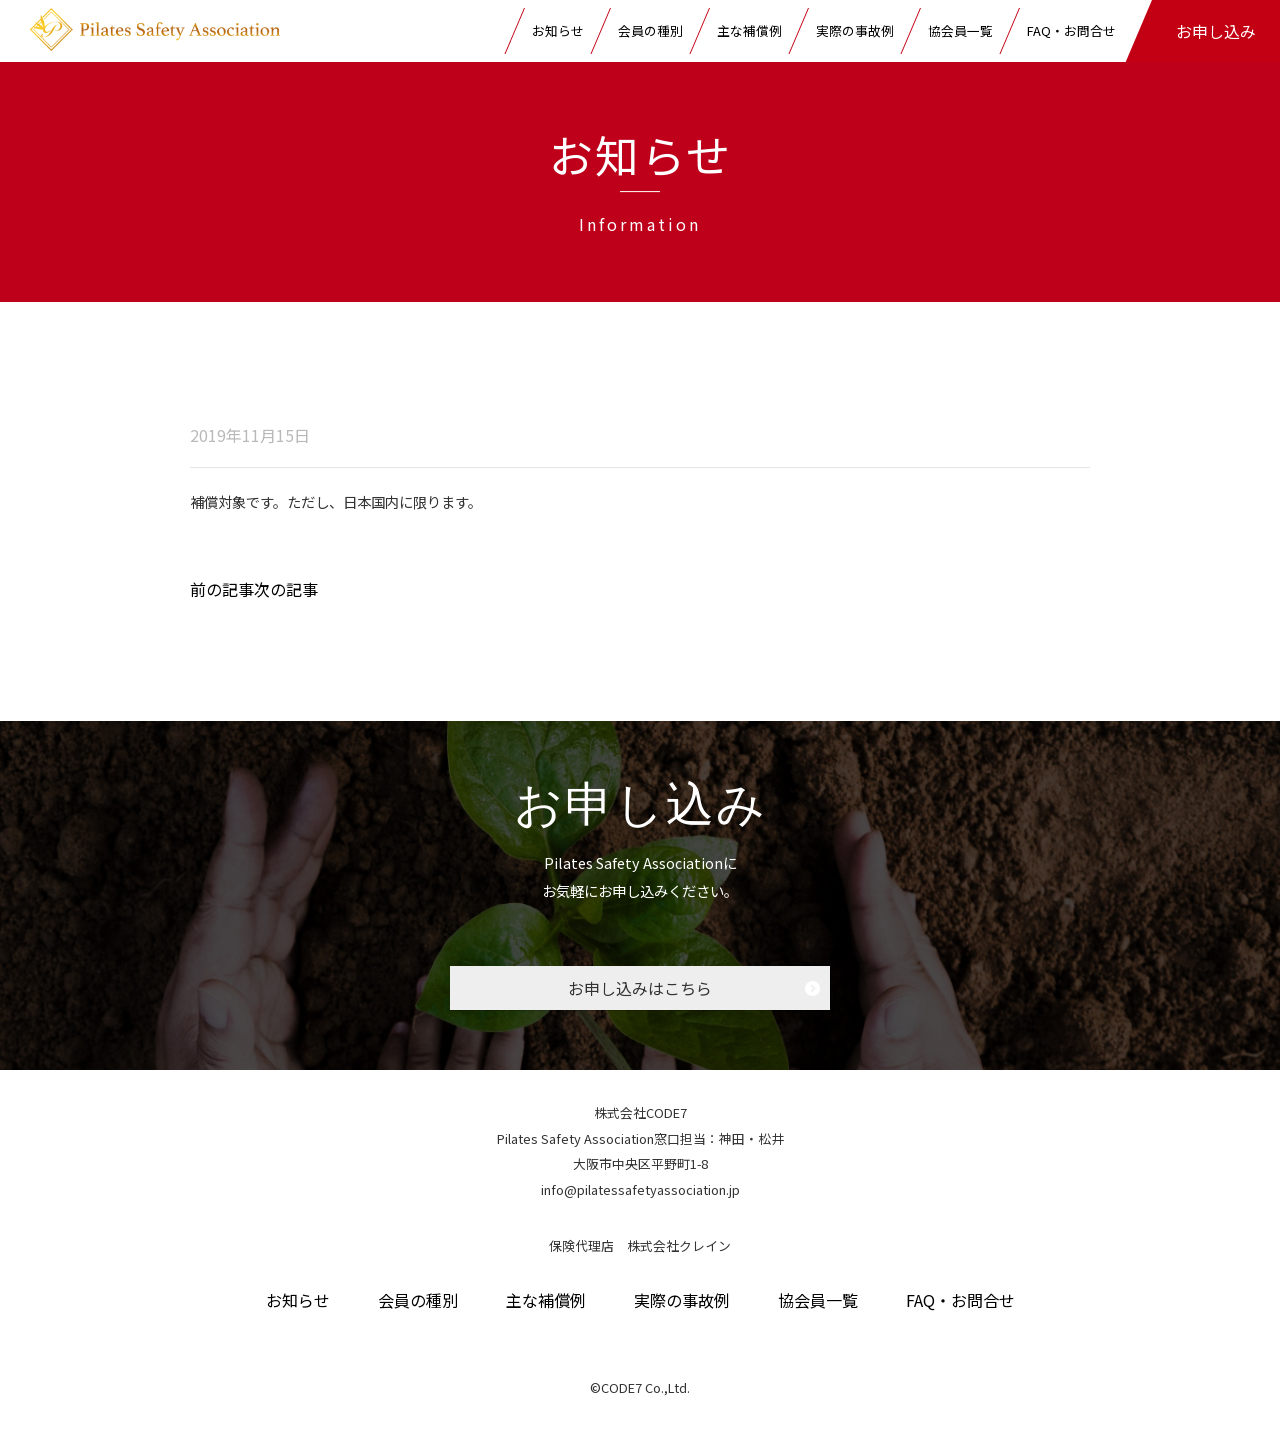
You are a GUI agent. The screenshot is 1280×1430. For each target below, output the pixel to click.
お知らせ (558, 30)
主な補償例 (749, 30)
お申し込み (1216, 31)
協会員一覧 (960, 30)
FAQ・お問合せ (1071, 30)
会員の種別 (650, 30)
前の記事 (222, 589)
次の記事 (286, 589)
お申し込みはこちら (640, 988)
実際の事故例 (855, 30)
